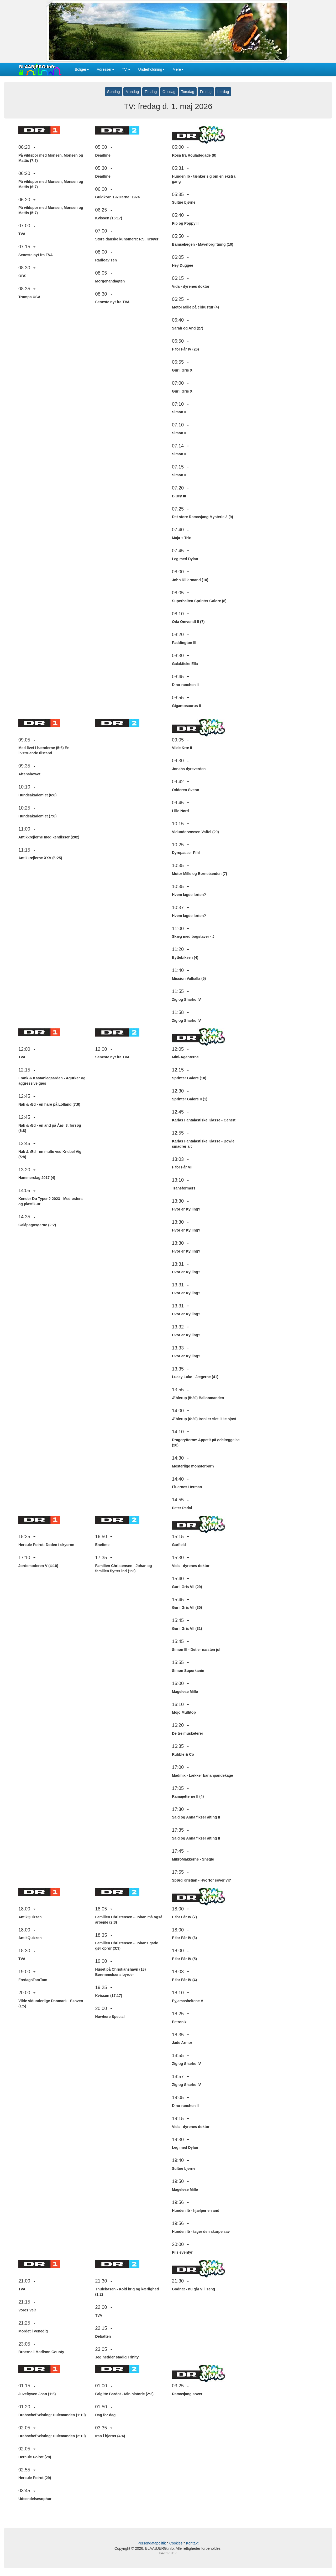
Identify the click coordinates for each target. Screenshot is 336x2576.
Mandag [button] (132, 92)
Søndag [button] (113, 92)
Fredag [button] (206, 92)
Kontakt (192, 2543)
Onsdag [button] (168, 92)
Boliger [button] (82, 69)
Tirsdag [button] (151, 92)
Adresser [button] (105, 69)
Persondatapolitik (152, 2543)
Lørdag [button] (223, 92)
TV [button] (126, 69)
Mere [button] (177, 69)
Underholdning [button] (151, 69)
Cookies (176, 2543)
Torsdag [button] (187, 92)
